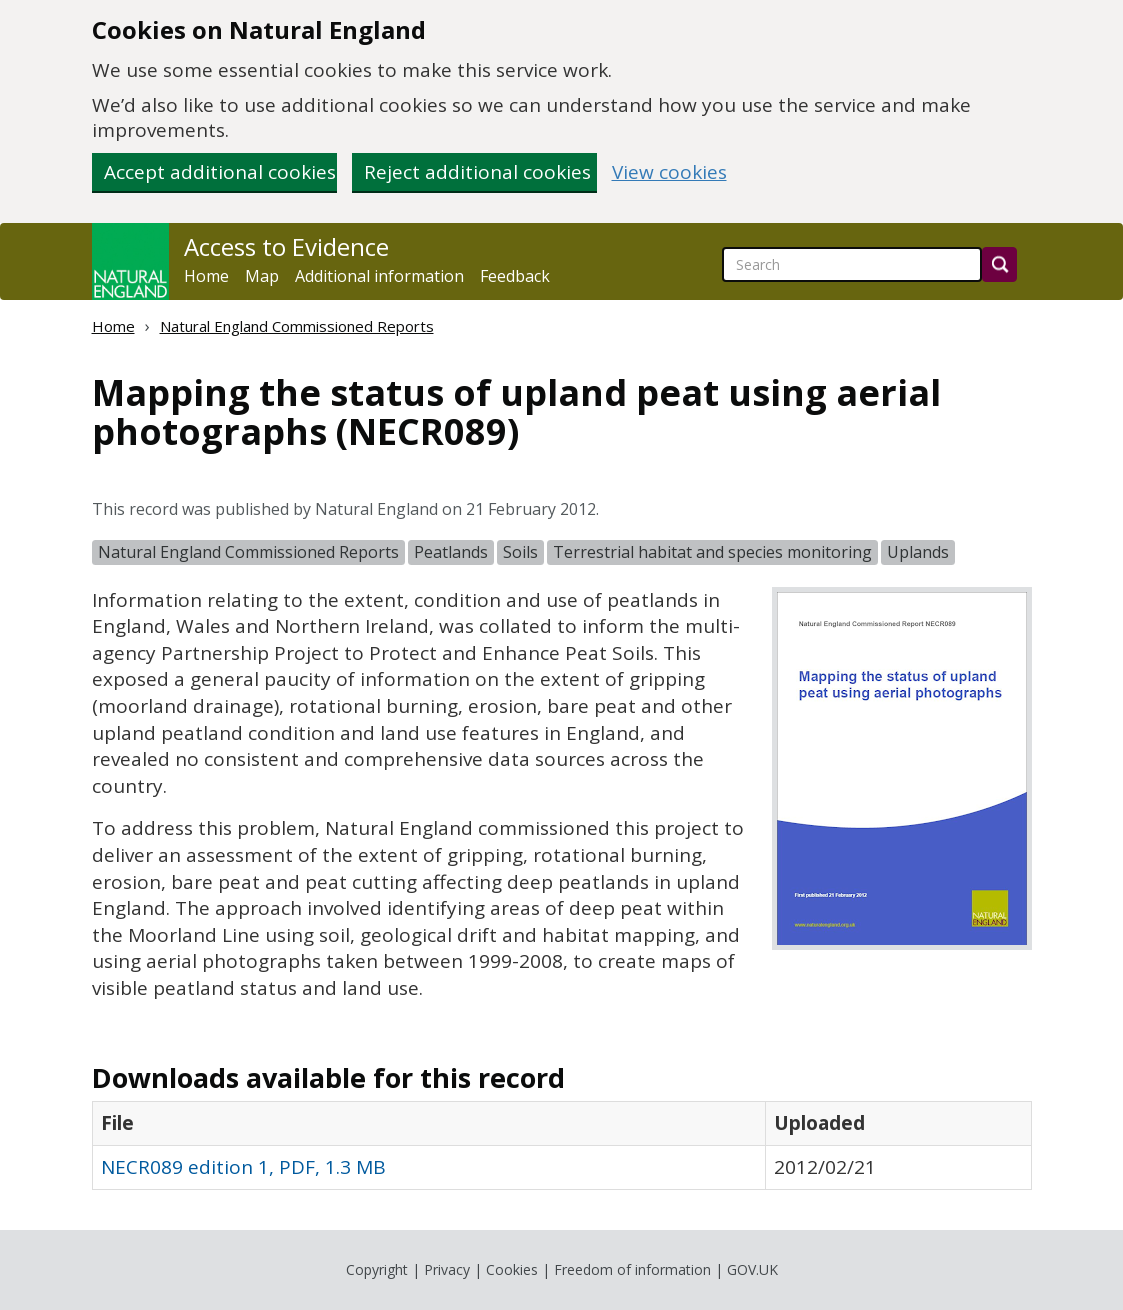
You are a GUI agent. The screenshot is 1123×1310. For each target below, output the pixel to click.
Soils (520, 552)
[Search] (999, 264)
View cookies (669, 172)
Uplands (918, 552)
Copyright (377, 1269)
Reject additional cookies (477, 172)
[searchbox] (852, 264)
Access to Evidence (286, 247)
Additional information (379, 276)
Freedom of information (632, 1269)
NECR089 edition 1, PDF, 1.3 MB (243, 1167)
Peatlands (451, 552)
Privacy (447, 1269)
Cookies (512, 1269)
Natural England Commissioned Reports (297, 326)
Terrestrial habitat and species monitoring (712, 552)
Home (206, 276)
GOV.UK (752, 1269)
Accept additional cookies (220, 172)
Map (262, 276)
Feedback (515, 276)
